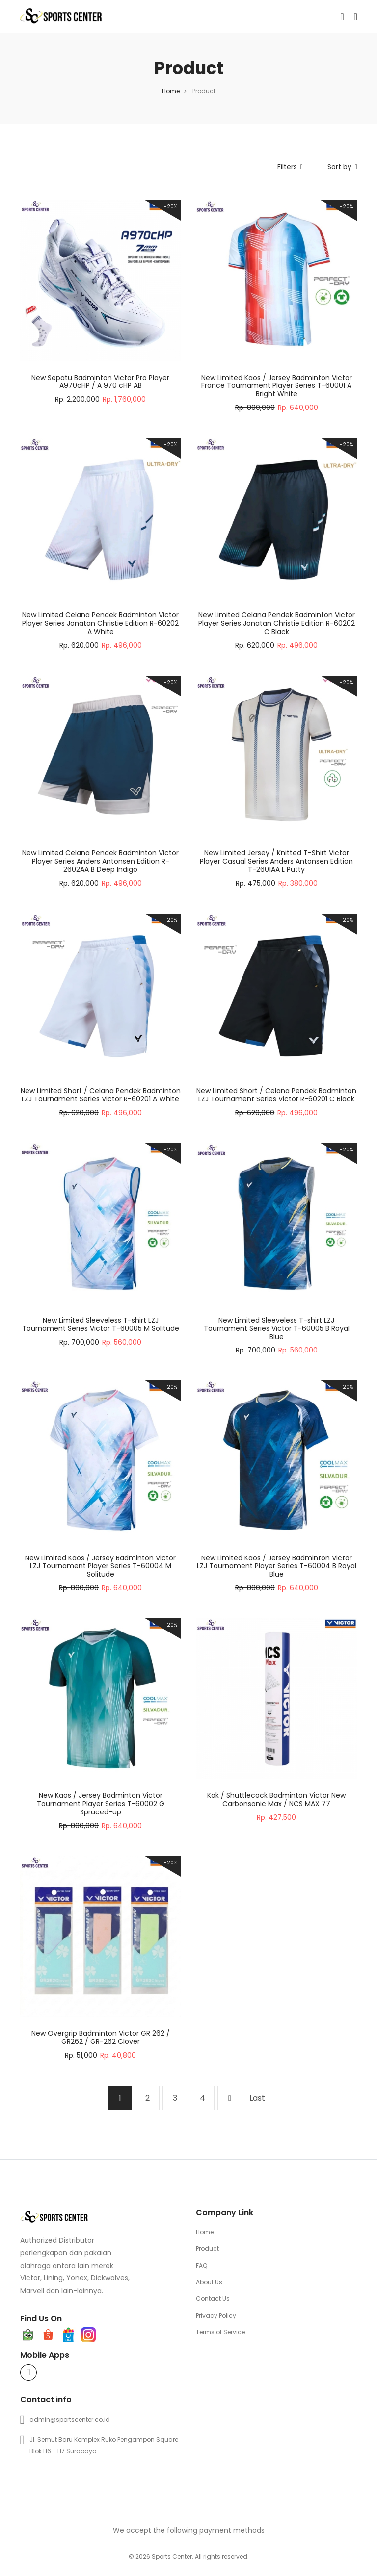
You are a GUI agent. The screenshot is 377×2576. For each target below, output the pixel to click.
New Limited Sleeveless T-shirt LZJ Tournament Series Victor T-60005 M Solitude (100, 1324)
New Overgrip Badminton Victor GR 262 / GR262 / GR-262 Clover (100, 2037)
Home (171, 91)
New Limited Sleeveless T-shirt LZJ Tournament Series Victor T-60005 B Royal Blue (277, 1328)
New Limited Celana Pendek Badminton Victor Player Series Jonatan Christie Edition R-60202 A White (100, 623)
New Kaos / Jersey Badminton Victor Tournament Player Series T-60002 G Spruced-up (100, 1803)
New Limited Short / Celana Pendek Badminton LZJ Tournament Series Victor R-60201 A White (101, 1095)
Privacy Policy (216, 2315)
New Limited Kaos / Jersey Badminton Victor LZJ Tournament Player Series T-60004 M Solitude (100, 1566)
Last (257, 2098)
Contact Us (213, 2299)
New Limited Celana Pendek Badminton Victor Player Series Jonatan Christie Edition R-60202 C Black (276, 623)
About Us (209, 2282)
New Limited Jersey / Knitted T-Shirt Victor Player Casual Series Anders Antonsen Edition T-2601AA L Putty (276, 861)
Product (207, 2248)
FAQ (201, 2265)
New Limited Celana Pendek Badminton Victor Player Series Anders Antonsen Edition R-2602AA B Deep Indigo (100, 861)
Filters (290, 167)
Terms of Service (220, 2332)
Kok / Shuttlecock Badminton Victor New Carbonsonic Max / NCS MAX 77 (276, 1799)
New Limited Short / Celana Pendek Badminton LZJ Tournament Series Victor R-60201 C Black (276, 1095)
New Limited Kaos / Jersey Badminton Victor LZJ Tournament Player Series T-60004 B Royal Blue (276, 1566)
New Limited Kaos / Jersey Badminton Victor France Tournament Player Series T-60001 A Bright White (276, 386)
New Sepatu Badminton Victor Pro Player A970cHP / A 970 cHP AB (100, 382)
